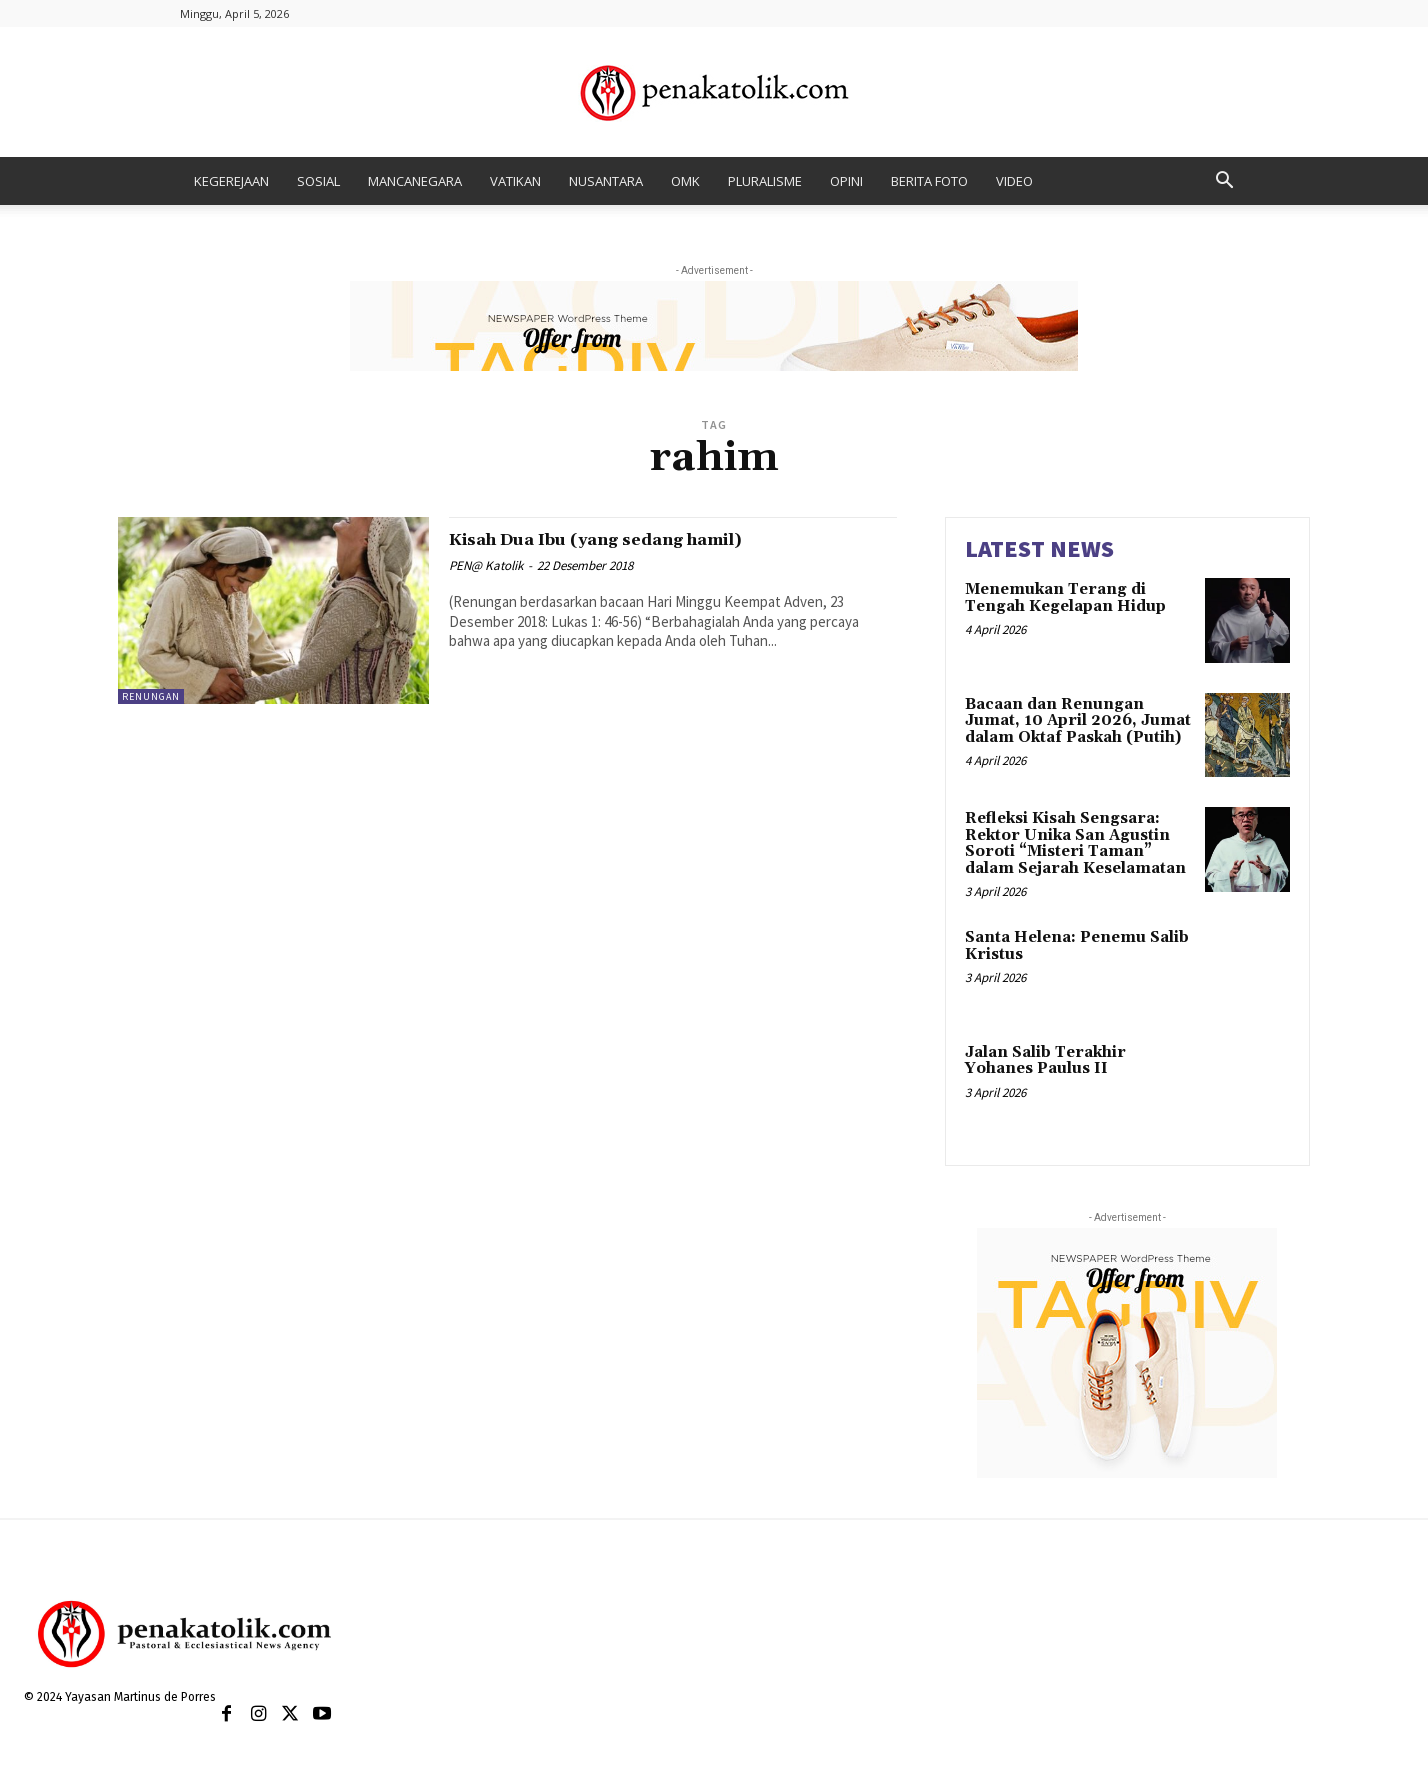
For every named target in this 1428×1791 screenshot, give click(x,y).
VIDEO (1014, 181)
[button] (1224, 182)
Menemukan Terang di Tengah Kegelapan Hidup (1065, 598)
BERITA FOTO (929, 181)
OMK (685, 181)
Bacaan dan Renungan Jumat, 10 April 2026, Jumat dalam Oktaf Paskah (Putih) (1078, 721)
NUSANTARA (606, 181)
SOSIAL (318, 181)
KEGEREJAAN (231, 181)
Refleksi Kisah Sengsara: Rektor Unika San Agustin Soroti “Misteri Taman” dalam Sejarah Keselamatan (1075, 843)
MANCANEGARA (415, 181)
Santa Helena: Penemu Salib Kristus (1077, 946)
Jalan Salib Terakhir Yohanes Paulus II (1045, 1061)
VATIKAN (515, 181)
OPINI (846, 181)
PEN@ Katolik (486, 565)
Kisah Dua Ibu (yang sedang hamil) (641, 539)
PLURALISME (765, 181)
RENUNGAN (151, 696)
